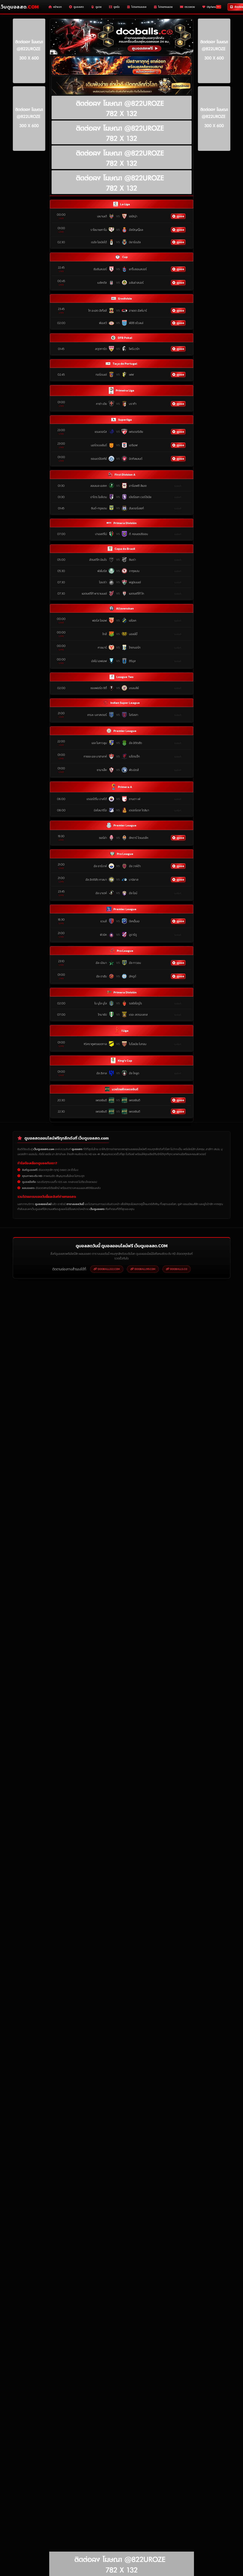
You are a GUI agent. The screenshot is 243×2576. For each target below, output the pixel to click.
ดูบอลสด (76, 7)
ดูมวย (96, 7)
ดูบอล (178, 216)
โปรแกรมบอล (136, 7)
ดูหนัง (114, 7)
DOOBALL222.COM (107, 1269)
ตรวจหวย (187, 7)
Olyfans (211, 7)
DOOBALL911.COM (142, 1269)
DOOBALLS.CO (176, 1269)
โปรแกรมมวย (163, 7)
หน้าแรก (55, 7)
